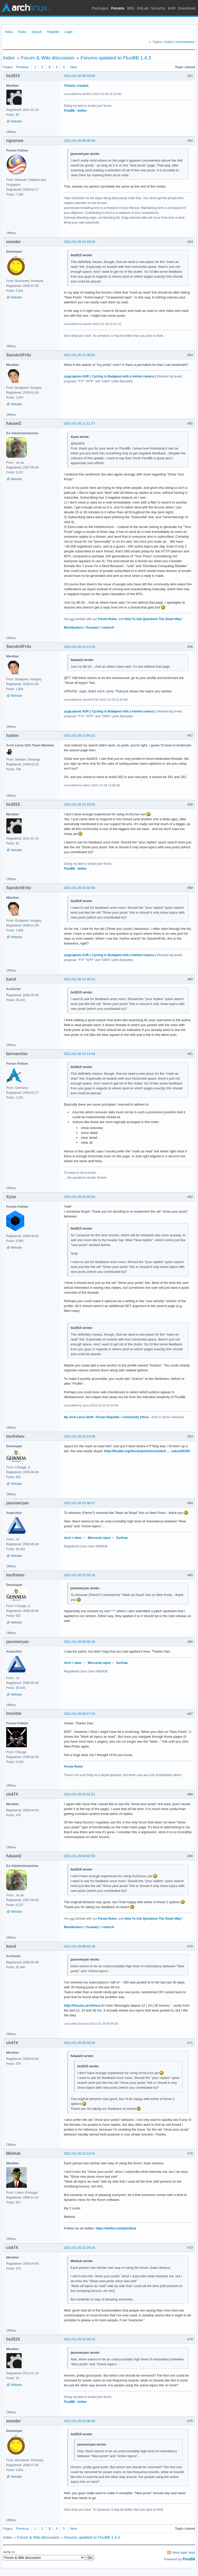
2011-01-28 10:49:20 (79, 242)
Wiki (131, 8)
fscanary (92, 627)
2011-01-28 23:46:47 (79, 1503)
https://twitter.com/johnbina (116, 2228)
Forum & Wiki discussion (48, 57)
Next (73, 67)
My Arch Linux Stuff (78, 1417)
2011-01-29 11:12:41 (79, 2153)
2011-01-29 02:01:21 (79, 1794)
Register (53, 32)
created (82, 85)
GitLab (142, 8)
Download (186, 8)
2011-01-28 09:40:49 (79, 141)
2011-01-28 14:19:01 (79, 804)
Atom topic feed (183, 2552)
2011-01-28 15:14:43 (79, 1054)
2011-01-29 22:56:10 (79, 2339)
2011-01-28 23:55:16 (79, 1575)
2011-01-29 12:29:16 (79, 2247)
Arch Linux (25, 8)
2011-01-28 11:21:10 (79, 647)
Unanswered (185, 42)
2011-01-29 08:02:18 (79, 1946)
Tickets (70, 85)
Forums (117, 8)
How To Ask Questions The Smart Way (153, 619)
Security (158, 8)
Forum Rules (107, 619)
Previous (22, 67)
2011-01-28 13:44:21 (79, 735)
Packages (100, 8)
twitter (82, 110)
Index (9, 32)
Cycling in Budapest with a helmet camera (123, 376)
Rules (22, 32)
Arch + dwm (72, 1538)
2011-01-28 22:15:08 (79, 1436)
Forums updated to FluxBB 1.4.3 (115, 57)
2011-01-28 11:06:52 (79, 355)
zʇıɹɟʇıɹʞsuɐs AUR (76, 376)
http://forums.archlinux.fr (84, 2005)
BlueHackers (73, 627)
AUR (172, 8)
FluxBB (69, 110)
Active (168, 42)
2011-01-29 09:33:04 (79, 2043)
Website (16, 121)
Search (36, 32)
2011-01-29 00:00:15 (79, 1642)
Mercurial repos (99, 1538)
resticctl (108, 627)
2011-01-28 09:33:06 (79, 76)
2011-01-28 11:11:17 (79, 423)
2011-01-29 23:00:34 (79, 2421)
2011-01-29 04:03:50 (79, 1856)
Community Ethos (135, 1417)
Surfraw (122, 1538)
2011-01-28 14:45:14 (79, 979)
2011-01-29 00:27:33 (79, 1714)
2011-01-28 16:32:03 (79, 1197)
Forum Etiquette (108, 1417)
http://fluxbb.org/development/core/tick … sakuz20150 (147, 1451)
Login (68, 32)
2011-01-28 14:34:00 (79, 888)
